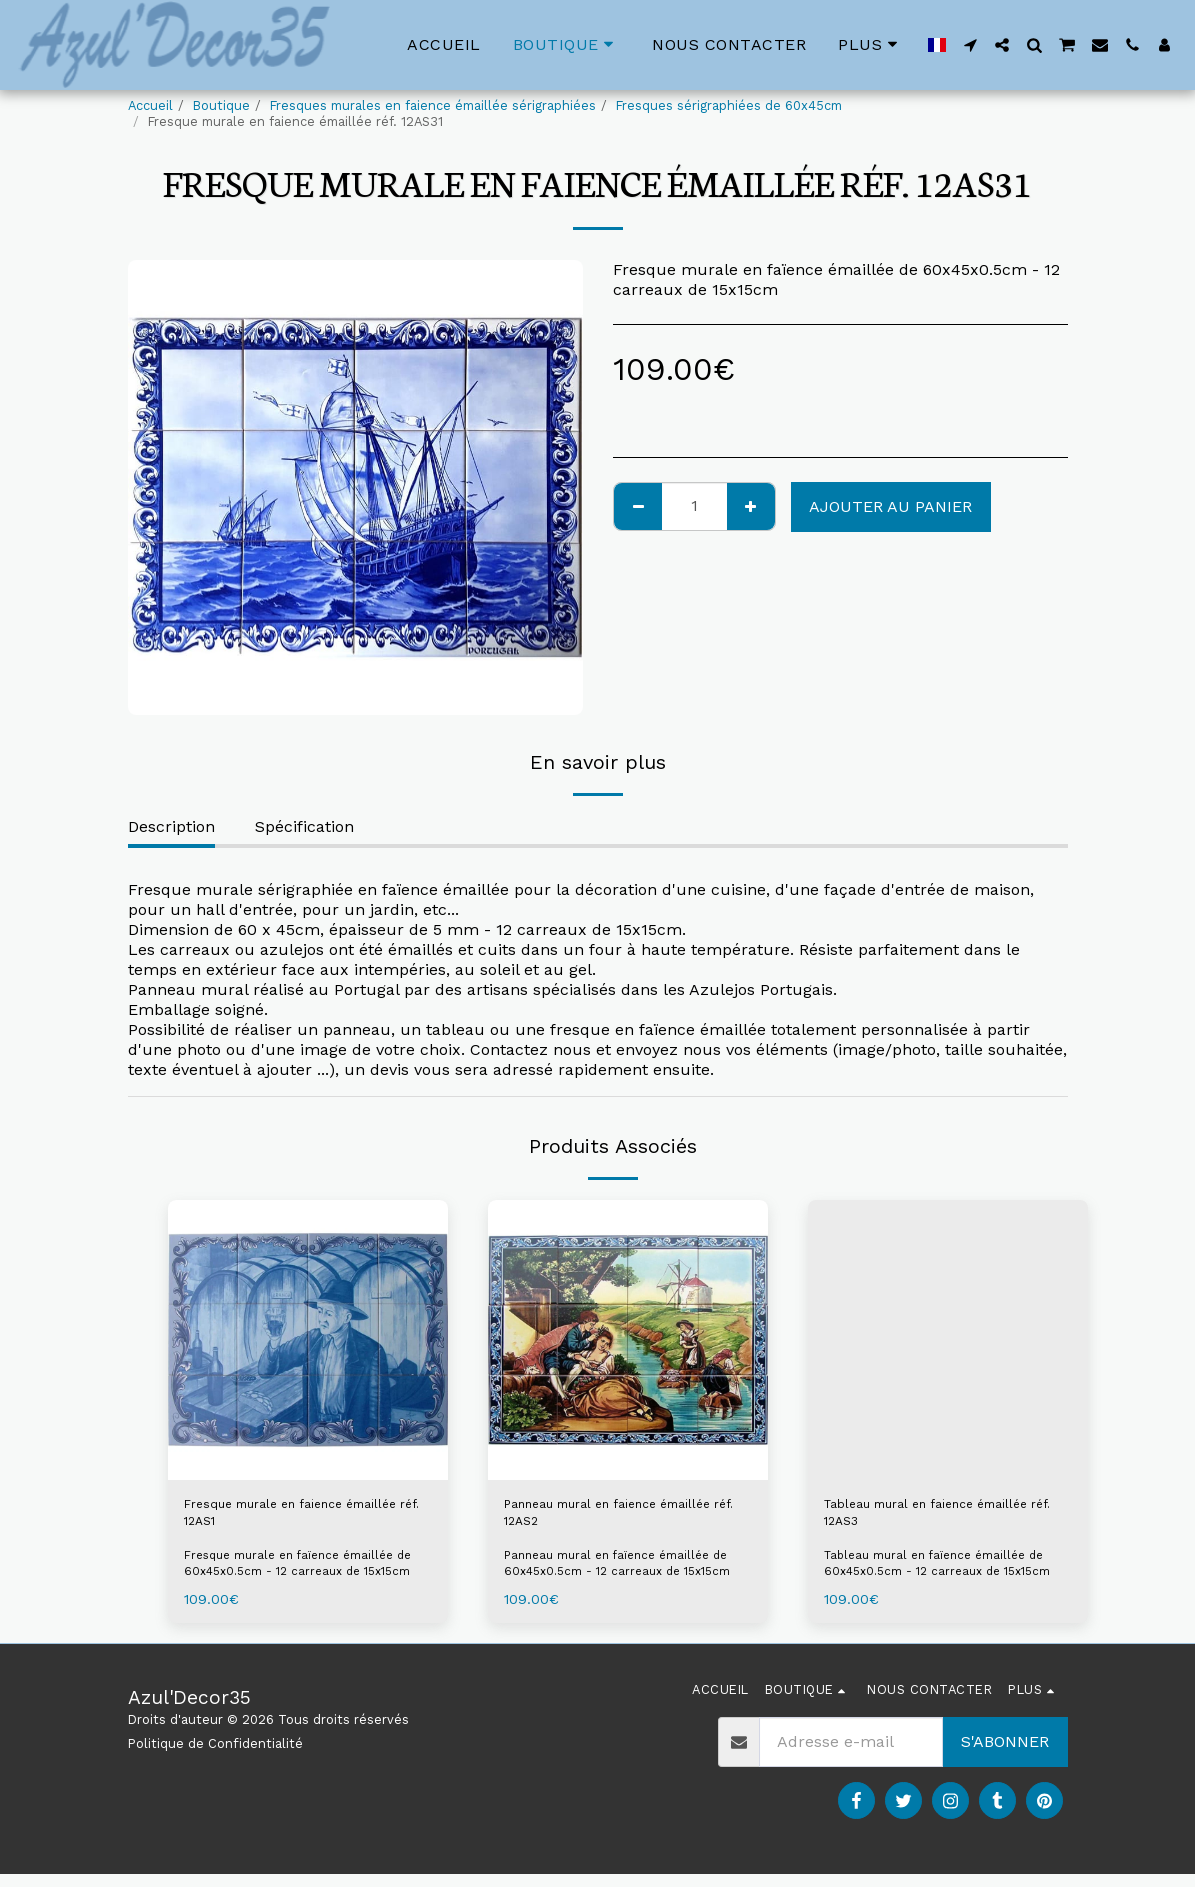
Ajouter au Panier (890, 506)
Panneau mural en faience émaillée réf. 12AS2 (606, 1519)
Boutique (221, 105)
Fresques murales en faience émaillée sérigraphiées (433, 105)
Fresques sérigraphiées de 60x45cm (729, 105)
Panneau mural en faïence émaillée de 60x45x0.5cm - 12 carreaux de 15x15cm (626, 1575)
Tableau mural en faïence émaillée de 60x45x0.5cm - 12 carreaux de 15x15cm (946, 1575)
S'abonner (1005, 1754)
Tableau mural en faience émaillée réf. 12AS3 (923, 1519)
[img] (308, 1340)
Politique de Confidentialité (215, 1755)
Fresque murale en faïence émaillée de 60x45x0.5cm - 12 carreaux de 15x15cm (306, 1575)
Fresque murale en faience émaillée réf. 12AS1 (289, 1519)
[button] (970, 45)
